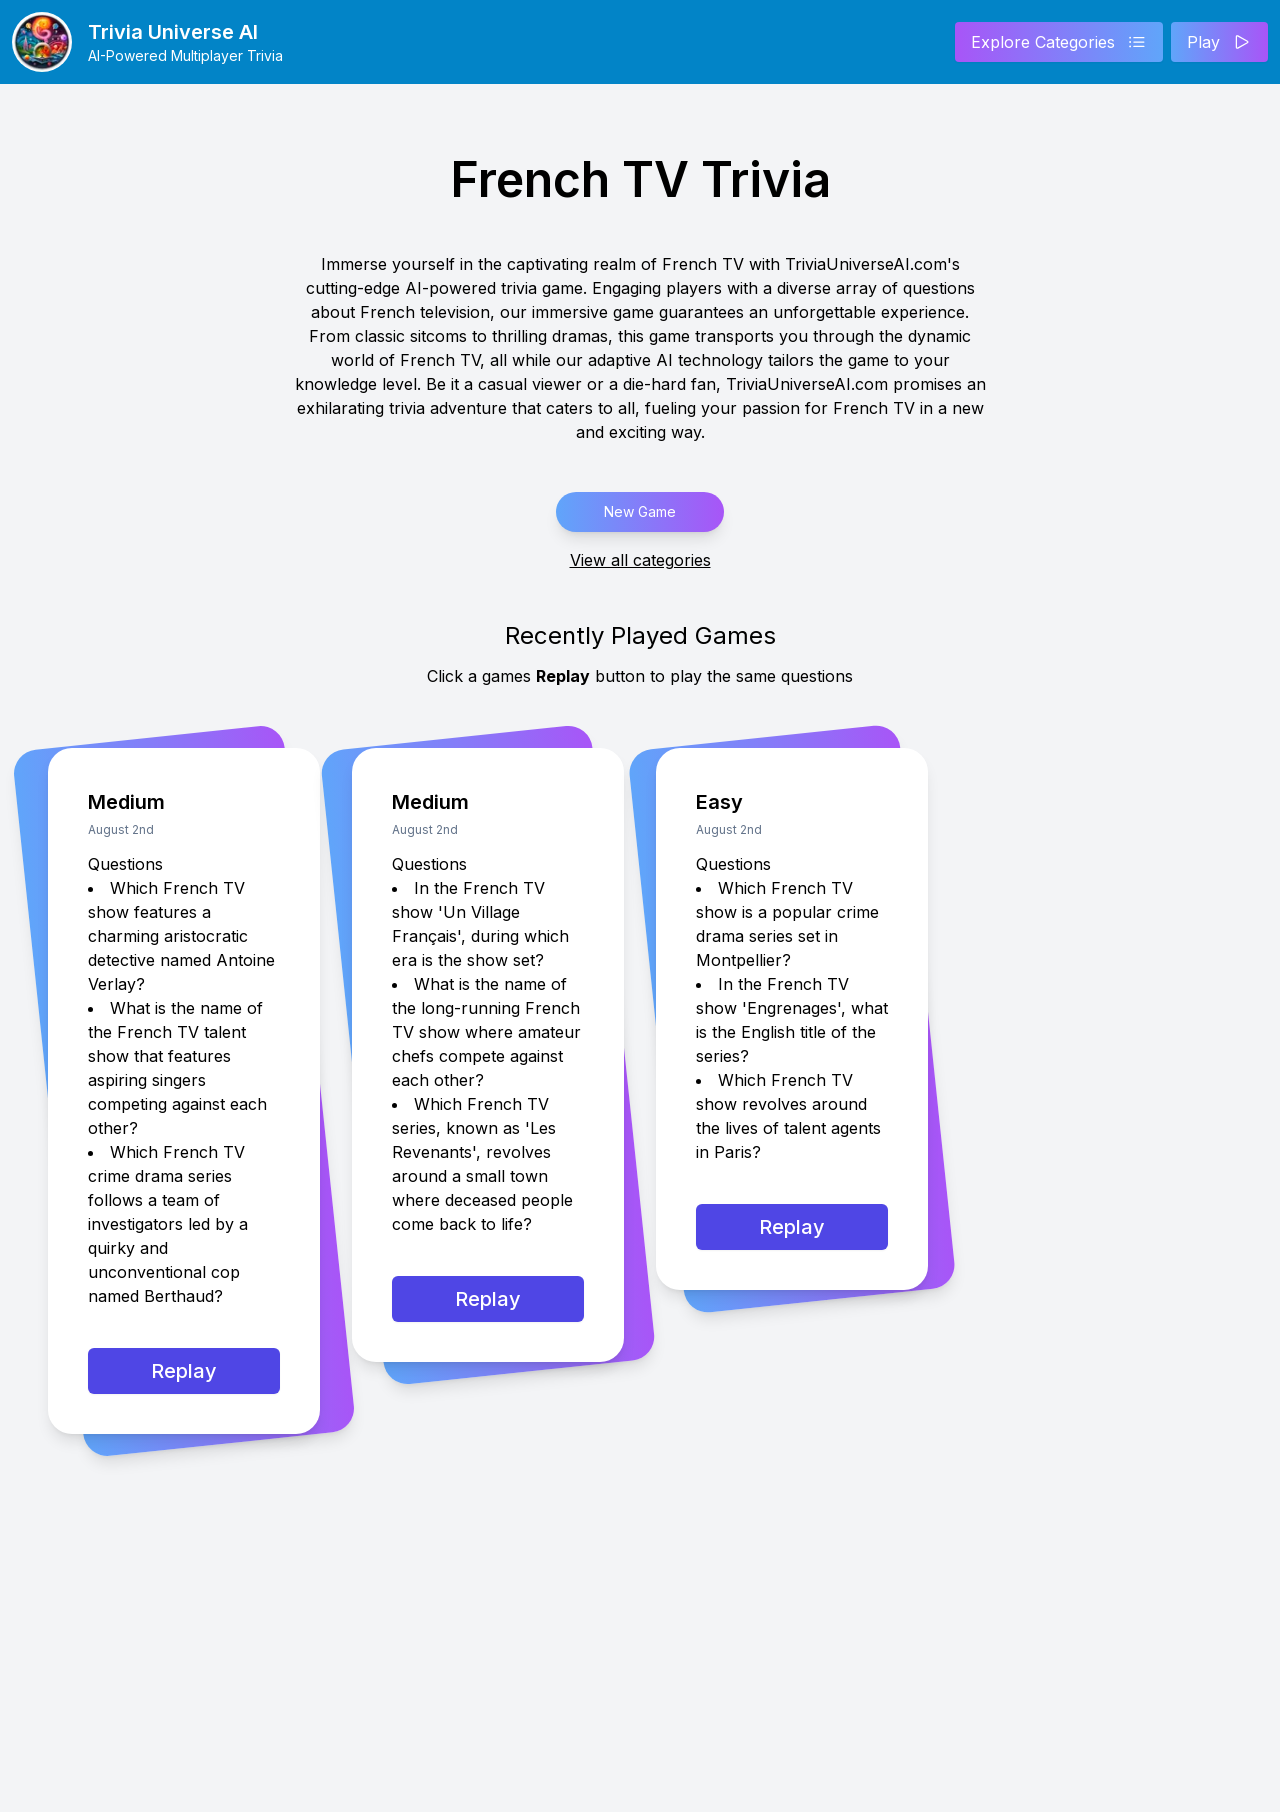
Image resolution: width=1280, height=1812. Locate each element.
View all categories (640, 560)
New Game (640, 511)
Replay (184, 1371)
